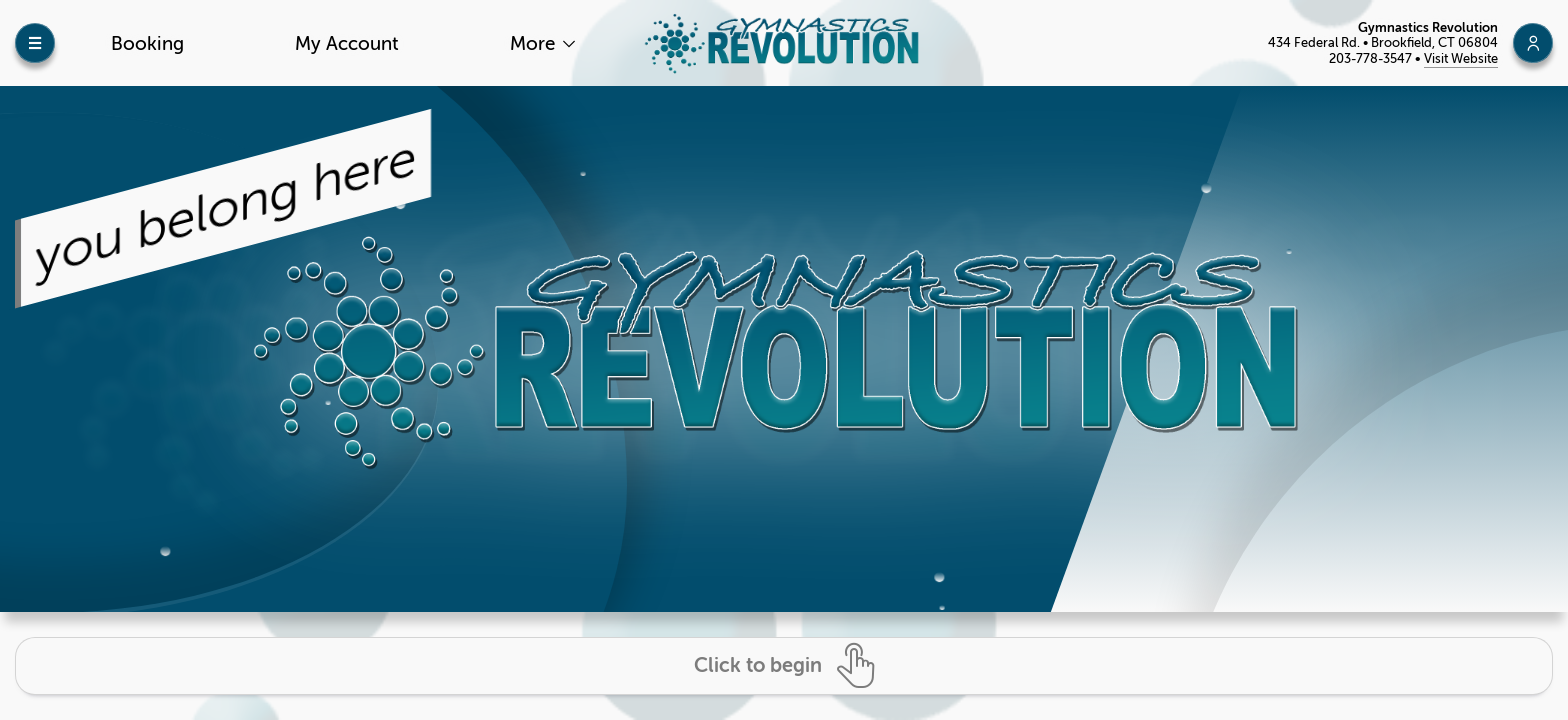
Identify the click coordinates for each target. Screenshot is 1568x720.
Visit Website (1461, 58)
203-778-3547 (1372, 58)
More (535, 43)
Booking (147, 43)
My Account (347, 43)
